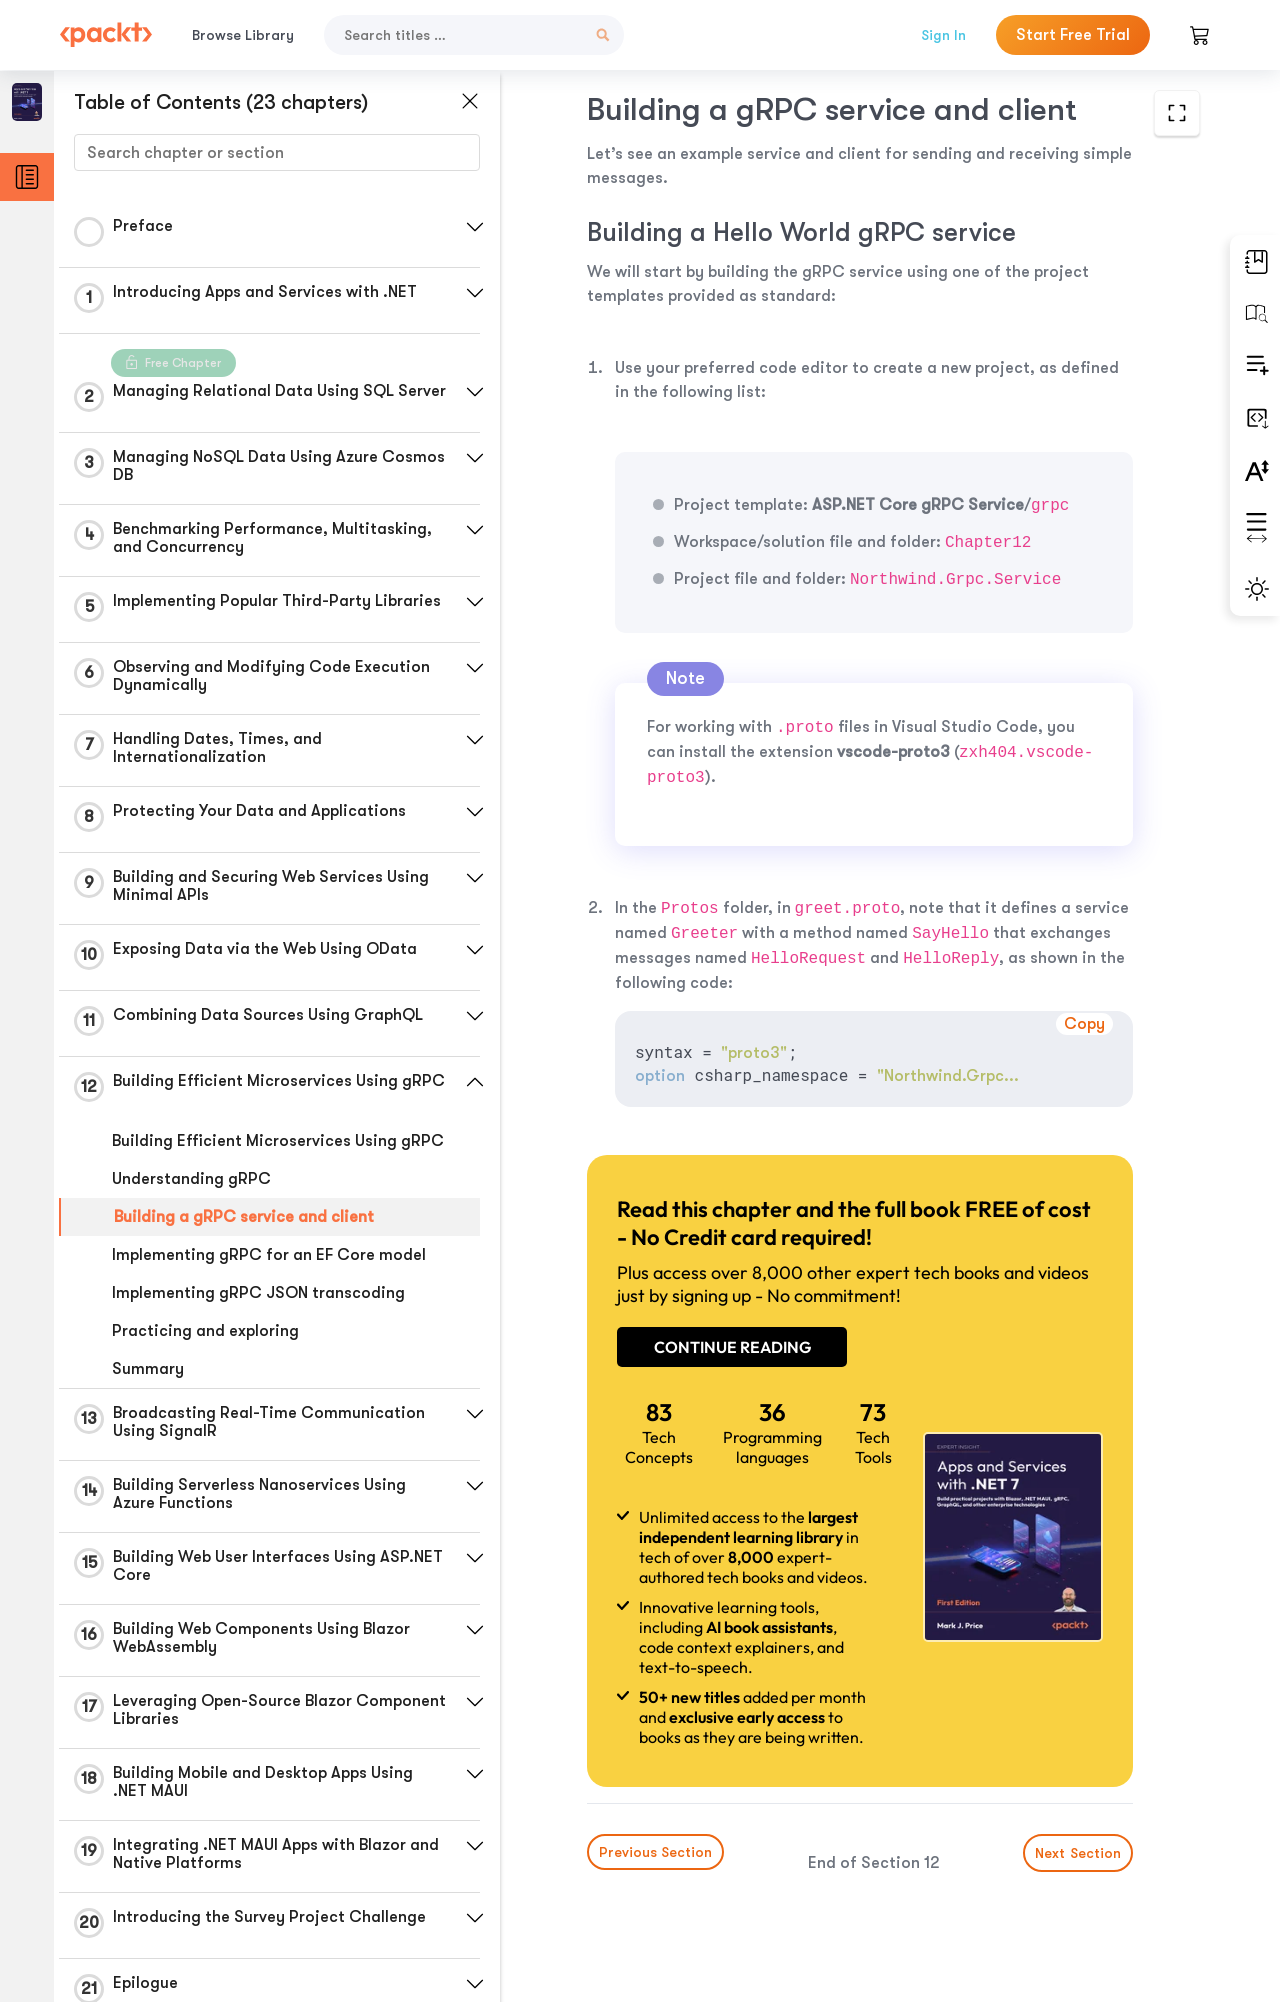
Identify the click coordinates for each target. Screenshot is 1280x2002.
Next (1078, 1853)
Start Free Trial (1073, 35)
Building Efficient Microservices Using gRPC (278, 1141)
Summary (148, 1369)
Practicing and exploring (205, 1331)
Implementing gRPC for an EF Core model (269, 1255)
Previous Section (655, 1852)
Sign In (943, 35)
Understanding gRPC (191, 1179)
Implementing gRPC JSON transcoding (258, 1293)
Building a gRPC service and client (244, 1217)
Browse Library (243, 35)
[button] (475, 227)
